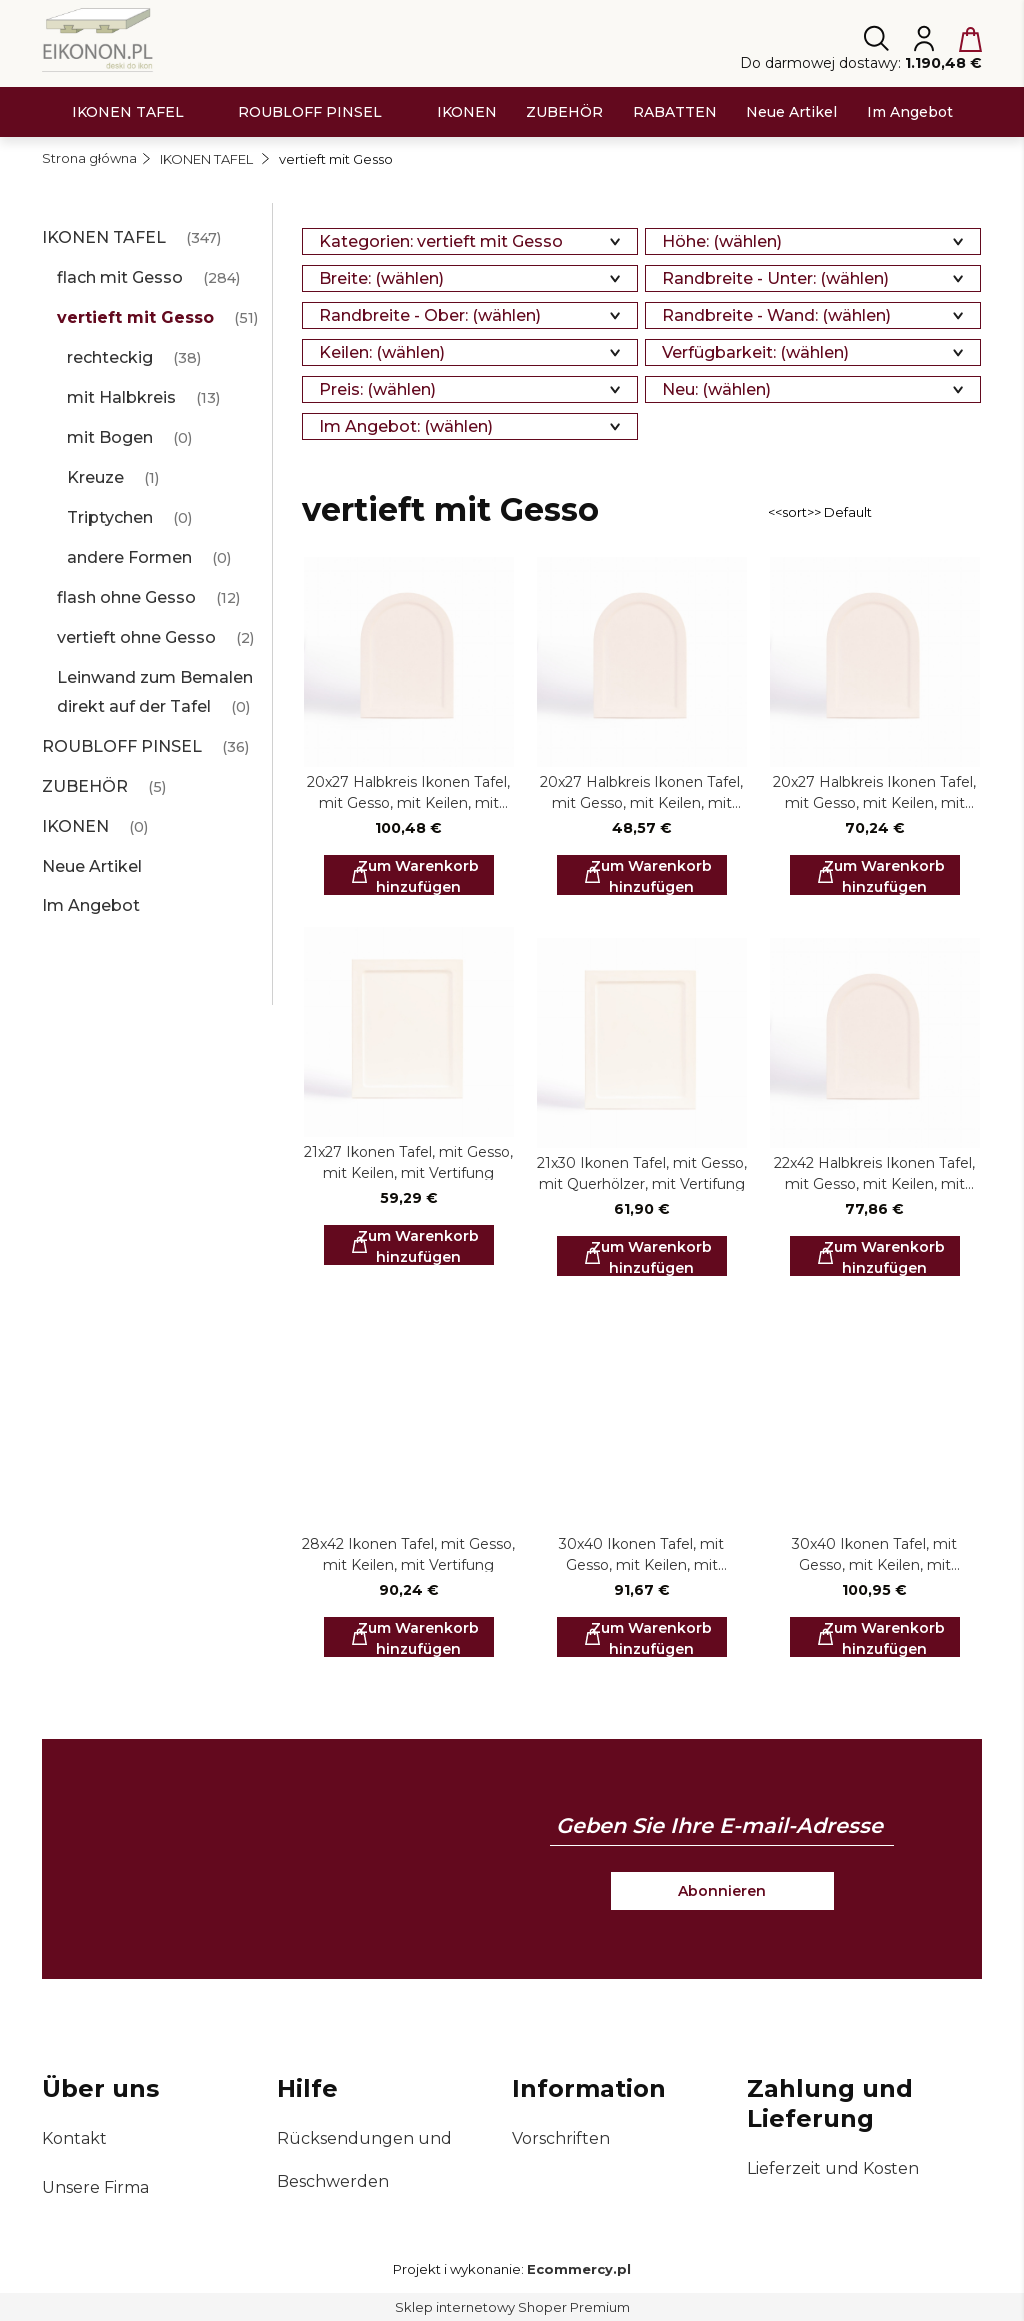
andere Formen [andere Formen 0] (129, 557)
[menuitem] (128, 112)
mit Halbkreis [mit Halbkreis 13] (121, 397)
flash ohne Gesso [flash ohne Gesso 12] (126, 597)
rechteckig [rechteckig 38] (110, 357)
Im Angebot (91, 905)
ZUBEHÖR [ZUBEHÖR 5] (85, 786)
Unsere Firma (95, 2187)
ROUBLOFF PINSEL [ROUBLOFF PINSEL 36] (122, 746)
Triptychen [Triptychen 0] (110, 517)
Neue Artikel (92, 866)
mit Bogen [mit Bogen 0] (110, 437)
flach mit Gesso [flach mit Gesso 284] (120, 277)
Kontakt (74, 2138)
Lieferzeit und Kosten (833, 2168)
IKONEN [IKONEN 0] (75, 826)
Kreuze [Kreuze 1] (95, 477)
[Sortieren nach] (872, 512)
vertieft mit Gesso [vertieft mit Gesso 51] (135, 317)
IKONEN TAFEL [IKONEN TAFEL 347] (104, 237)
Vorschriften (561, 2138)
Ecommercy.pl (579, 2269)
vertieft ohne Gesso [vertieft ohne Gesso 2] (136, 637)
